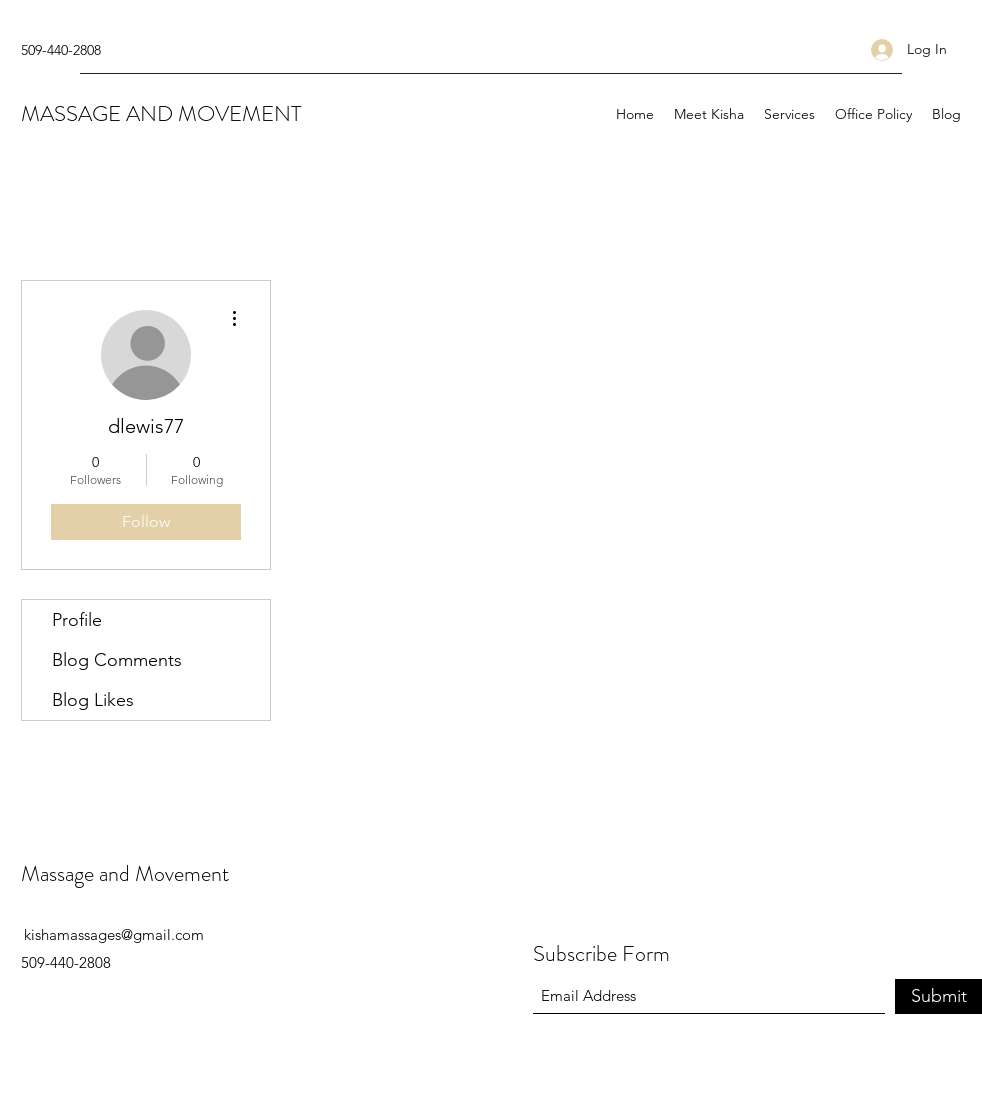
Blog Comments (117, 660)
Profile (77, 620)
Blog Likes (93, 700)
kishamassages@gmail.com (114, 934)
